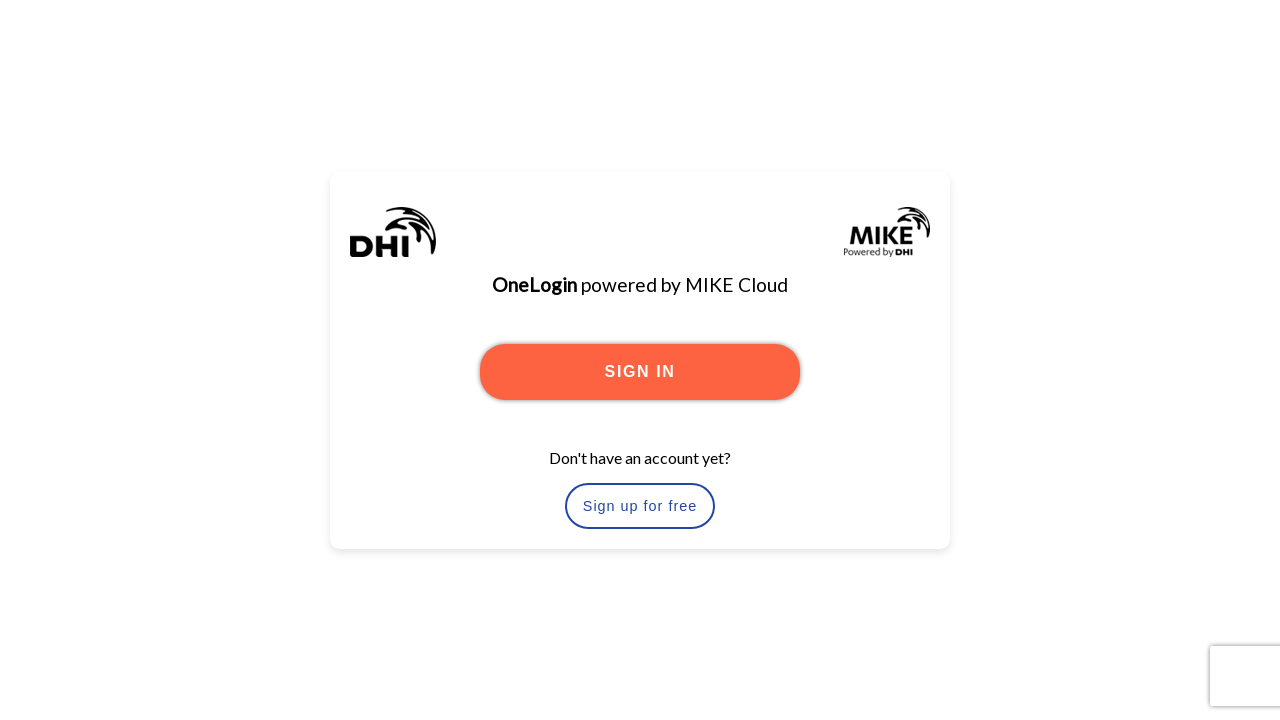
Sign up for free (640, 506)
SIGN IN (640, 371)
